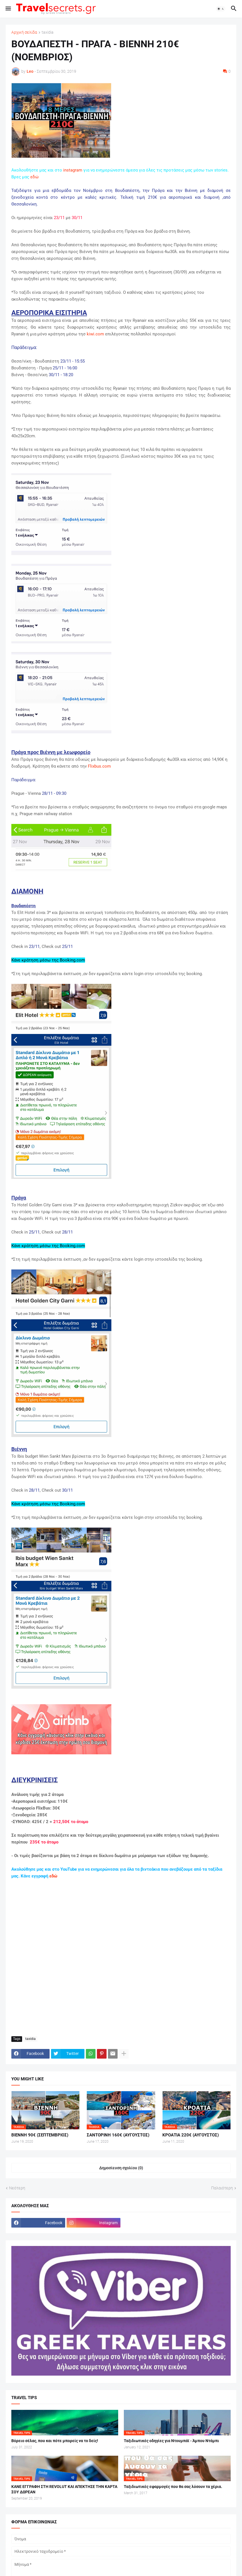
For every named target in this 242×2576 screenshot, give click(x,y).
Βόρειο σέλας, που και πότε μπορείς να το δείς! (54, 2440)
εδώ (34, 176)
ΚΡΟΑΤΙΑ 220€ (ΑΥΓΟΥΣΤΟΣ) (190, 2135)
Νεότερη (17, 2188)
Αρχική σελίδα (24, 32)
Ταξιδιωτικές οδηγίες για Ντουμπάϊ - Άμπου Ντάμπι (171, 2440)
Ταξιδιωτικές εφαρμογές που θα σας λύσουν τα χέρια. (173, 2486)
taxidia (48, 32)
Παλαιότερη (222, 2188)
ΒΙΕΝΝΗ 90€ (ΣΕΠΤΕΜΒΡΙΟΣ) (39, 2135)
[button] (8, 9)
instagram (72, 170)
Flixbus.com (99, 766)
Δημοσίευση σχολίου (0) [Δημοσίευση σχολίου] (121, 2168)
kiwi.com (95, 334)
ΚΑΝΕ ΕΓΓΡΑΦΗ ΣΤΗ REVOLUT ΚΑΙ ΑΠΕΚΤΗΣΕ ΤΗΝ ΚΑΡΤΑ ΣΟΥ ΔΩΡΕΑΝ (64, 2489)
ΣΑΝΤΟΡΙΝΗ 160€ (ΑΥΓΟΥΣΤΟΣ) (118, 2135)
